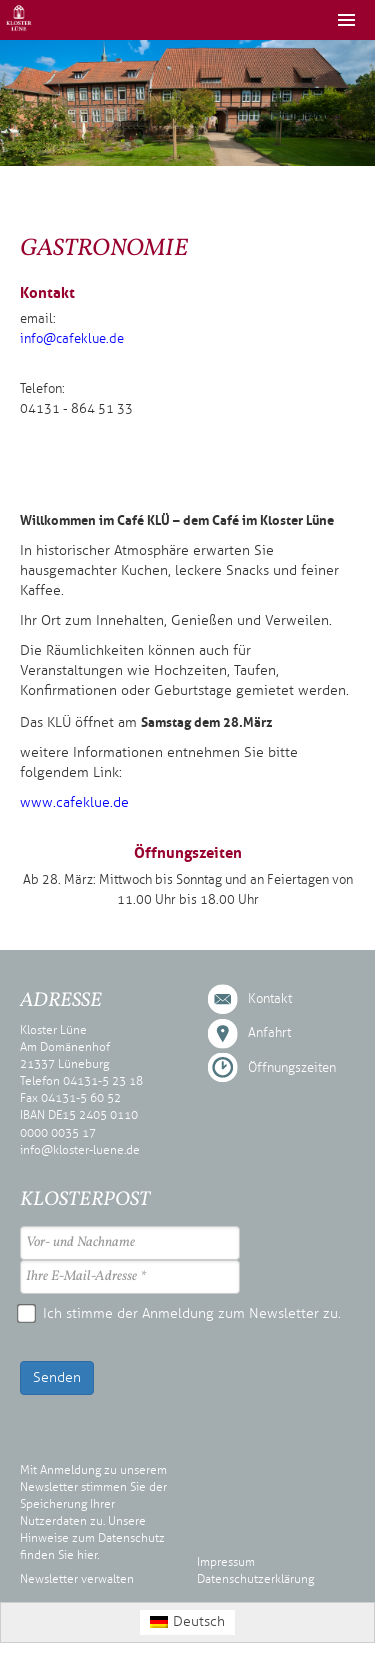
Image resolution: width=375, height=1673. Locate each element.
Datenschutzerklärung (255, 1579)
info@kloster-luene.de (80, 1150)
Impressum (226, 1562)
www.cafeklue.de (74, 802)
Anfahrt (269, 1033)
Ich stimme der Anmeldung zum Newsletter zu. (180, 1313)
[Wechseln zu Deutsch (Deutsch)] (188, 1622)
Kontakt (270, 999)
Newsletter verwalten (77, 1579)
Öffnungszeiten (292, 1068)
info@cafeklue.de (72, 339)
